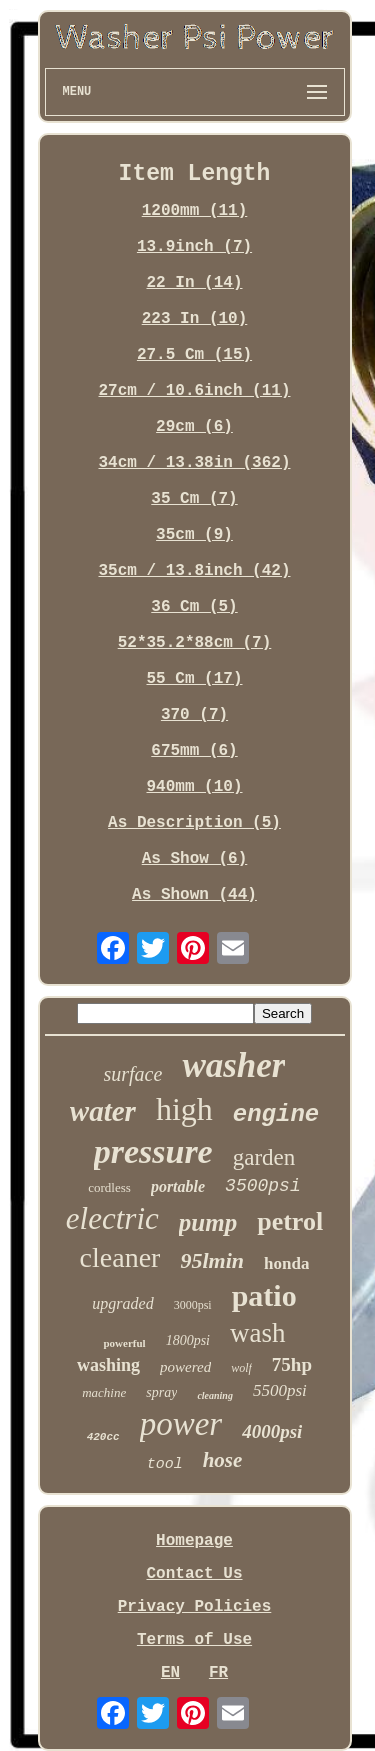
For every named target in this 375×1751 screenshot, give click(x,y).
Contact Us (194, 1574)
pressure (153, 1151)
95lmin (212, 1260)
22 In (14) (194, 283)
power (181, 1424)
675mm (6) (194, 751)
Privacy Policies (195, 1607)
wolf (241, 1368)
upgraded (122, 1303)
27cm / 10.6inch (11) (194, 391)
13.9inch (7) (194, 247)
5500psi (280, 1390)
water (103, 1111)
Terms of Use (194, 1640)
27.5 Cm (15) (194, 355)
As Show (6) (195, 859)
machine (104, 1392)
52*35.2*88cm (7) (195, 643)
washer (233, 1065)
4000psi (272, 1431)
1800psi (188, 1340)
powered (185, 1367)
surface (133, 1074)
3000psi (193, 1305)
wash (258, 1333)
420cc (103, 1437)
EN (170, 1673)
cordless (109, 1187)
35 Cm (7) (194, 499)
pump (208, 1222)
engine (276, 1114)
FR (218, 1673)
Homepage (194, 1541)
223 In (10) (195, 319)
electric (112, 1218)
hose (223, 1460)
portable (178, 1186)
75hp (292, 1364)
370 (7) (194, 715)
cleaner (120, 1257)
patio (264, 1295)
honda (286, 1263)
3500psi (263, 1186)
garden (264, 1157)
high (184, 1109)
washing (108, 1365)
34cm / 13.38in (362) (194, 463)
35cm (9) (194, 535)
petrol (290, 1221)
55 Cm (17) (194, 679)
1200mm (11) (195, 211)
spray (161, 1392)
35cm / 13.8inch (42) (194, 571)
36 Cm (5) (194, 607)
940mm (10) (194, 787)
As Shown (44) (194, 895)
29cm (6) (194, 427)
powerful (124, 1343)
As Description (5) (194, 823)
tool (165, 1464)
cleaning (215, 1395)
